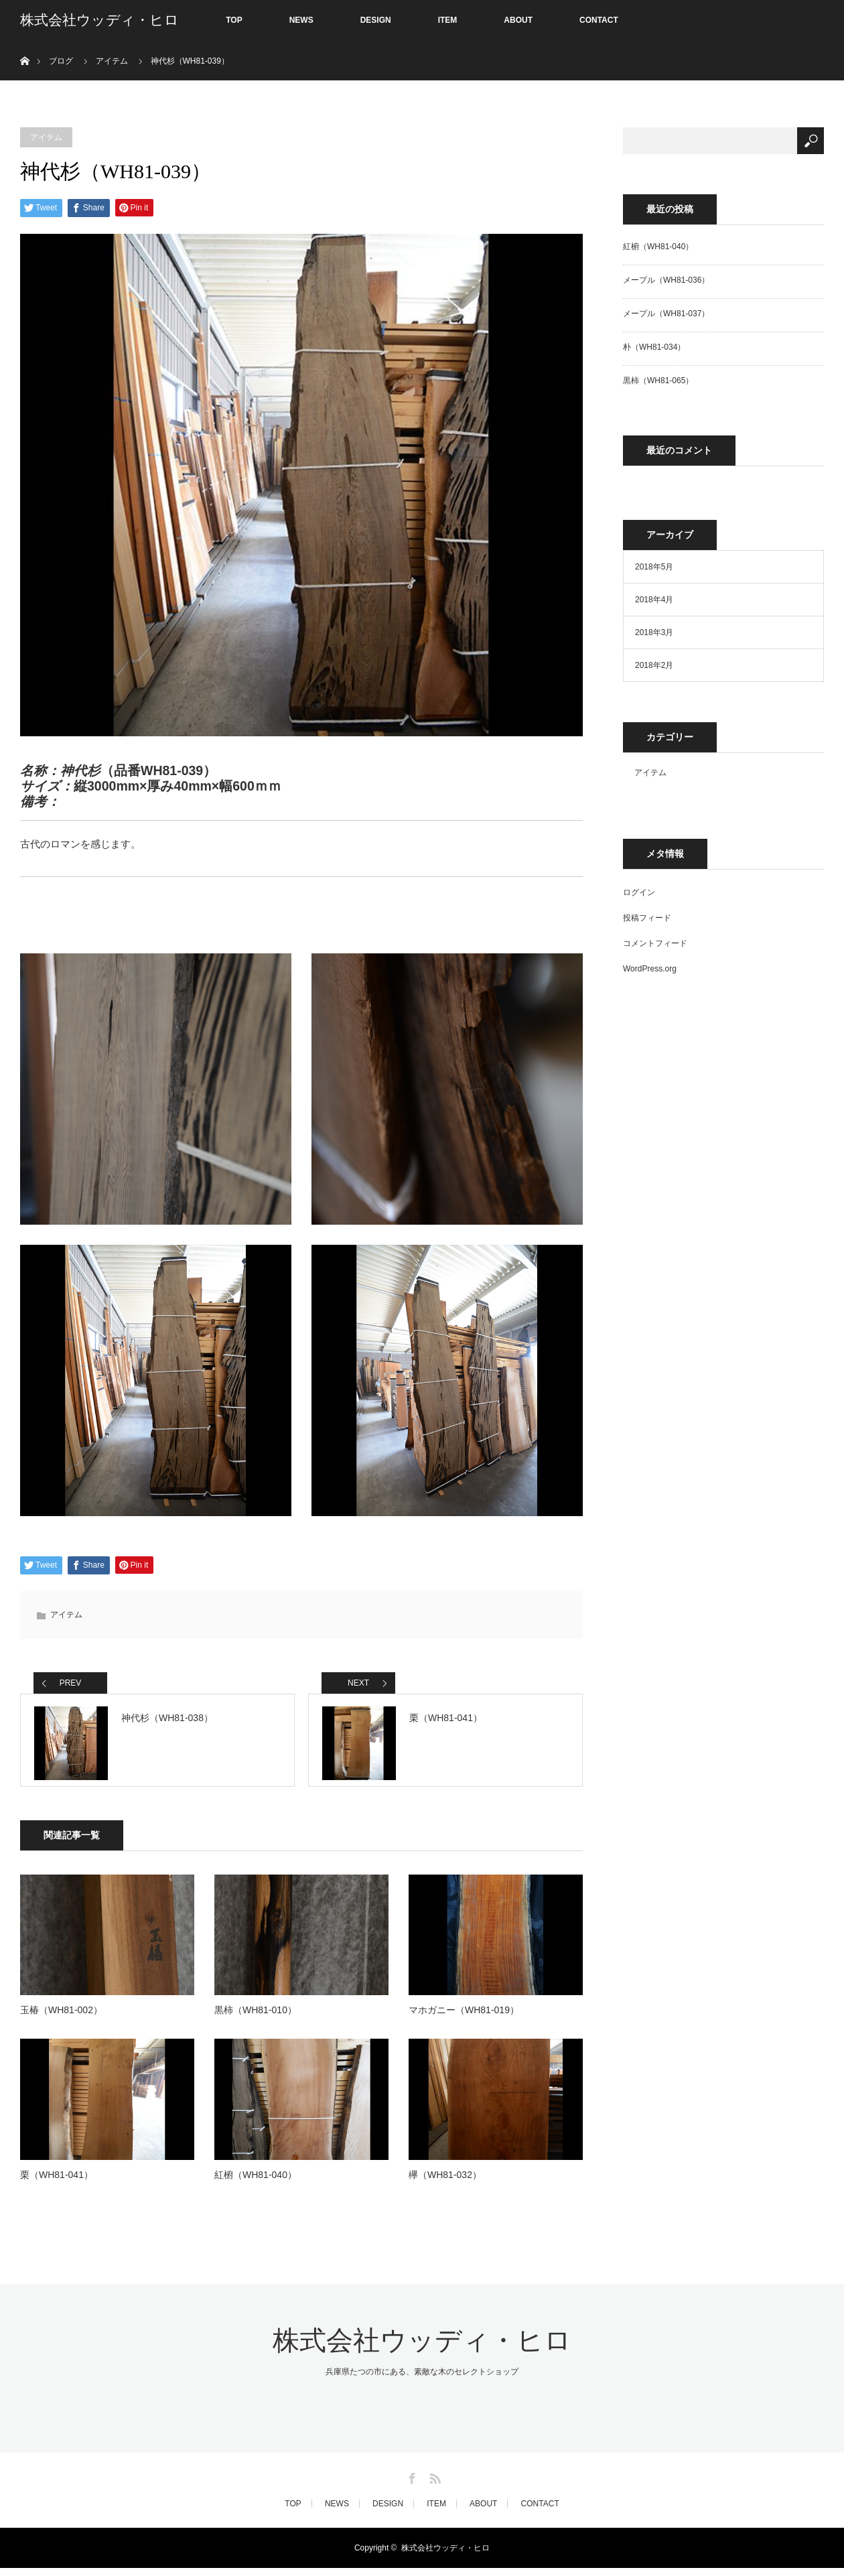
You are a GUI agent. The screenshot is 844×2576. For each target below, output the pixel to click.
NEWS (301, 20)
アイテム (46, 137)
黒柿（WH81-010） (255, 2018)
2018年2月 (654, 665)
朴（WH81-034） (654, 347)
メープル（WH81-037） (666, 313)
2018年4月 (654, 599)
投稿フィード (647, 918)
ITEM (448, 20)
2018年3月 (654, 632)
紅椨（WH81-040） (255, 2182)
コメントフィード (655, 943)
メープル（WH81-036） (666, 280)
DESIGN (375, 20)
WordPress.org (650, 968)
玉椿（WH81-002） (61, 2018)
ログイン (639, 892)
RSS (433, 2484)
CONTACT (598, 20)
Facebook (411, 2484)
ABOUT (518, 20)
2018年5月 (654, 566)
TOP (234, 20)
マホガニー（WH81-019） (464, 2018)
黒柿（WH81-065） (658, 380)
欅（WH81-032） (445, 2182)
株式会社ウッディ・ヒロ (99, 20)
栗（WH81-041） (56, 2182)
